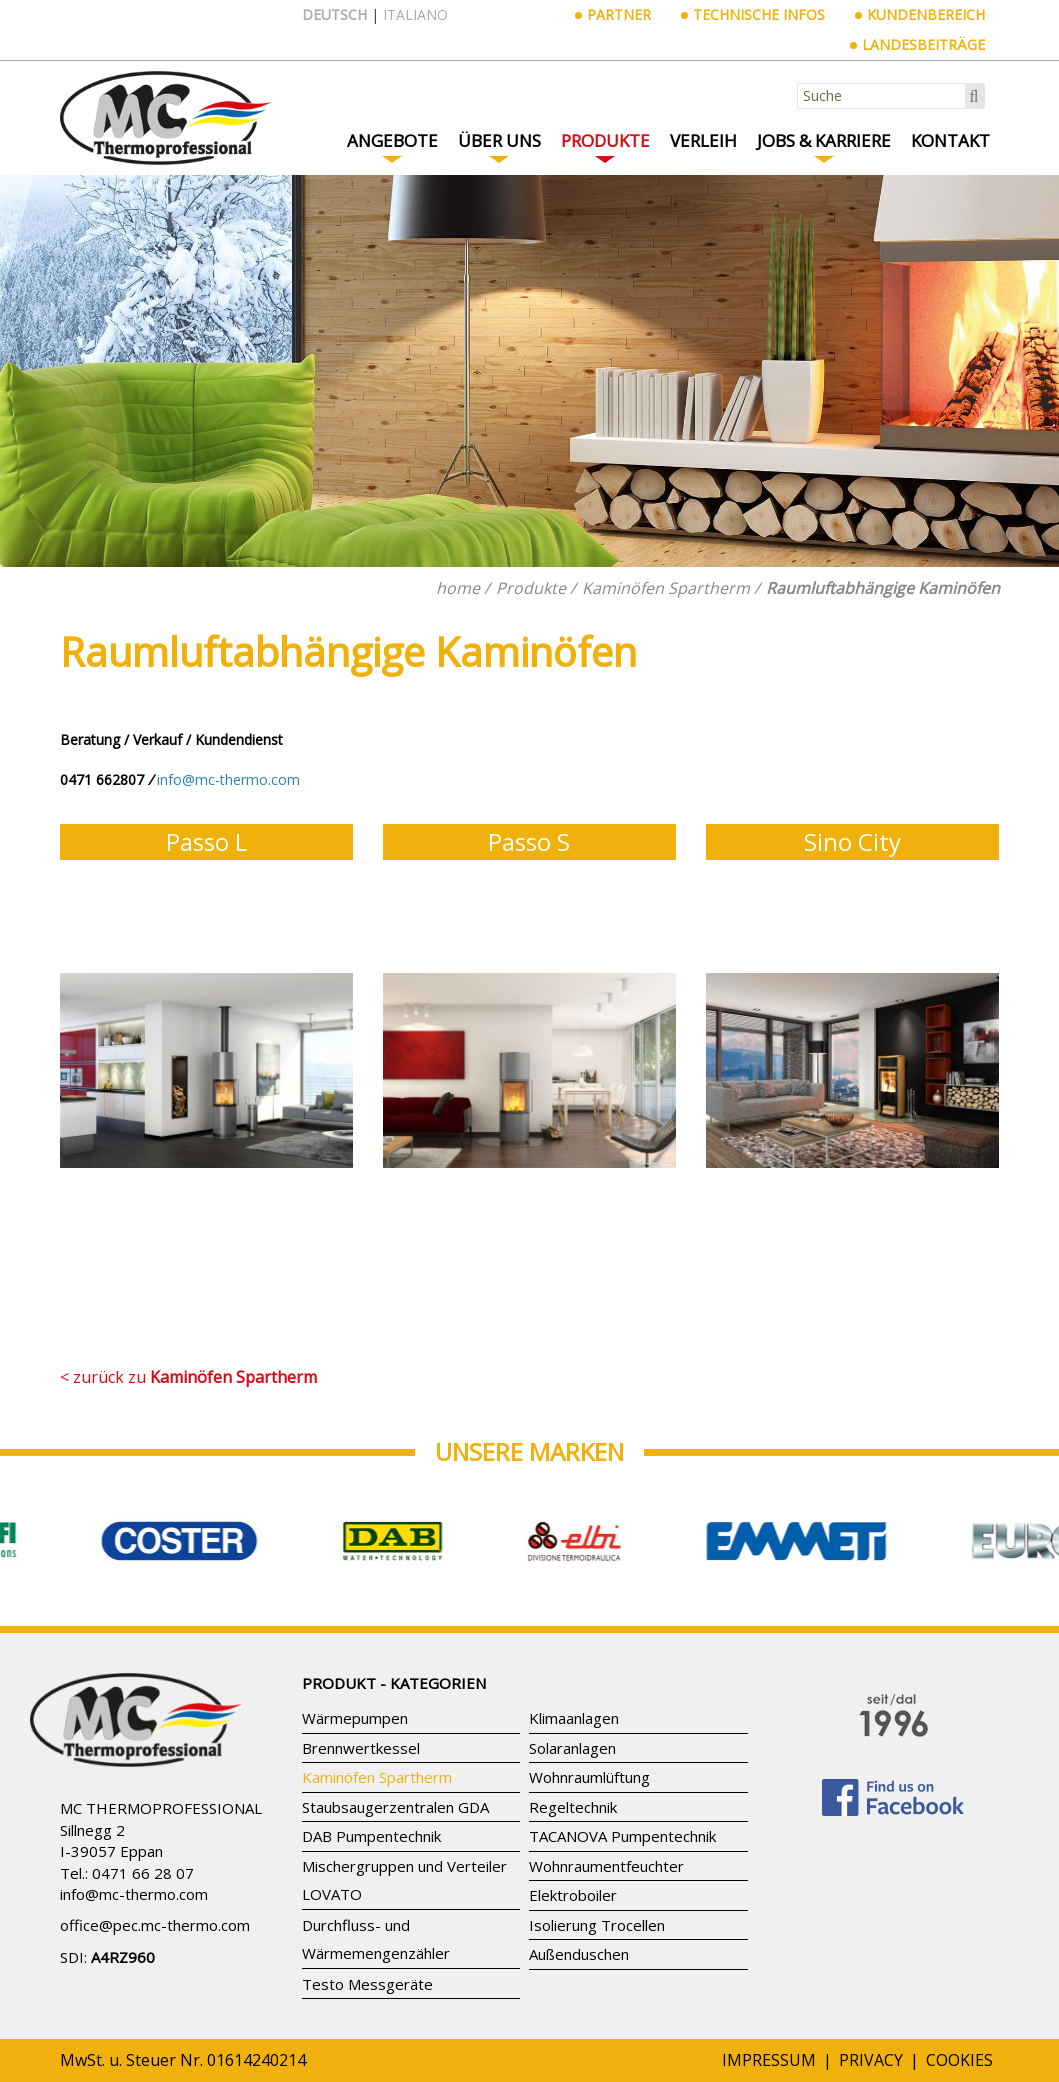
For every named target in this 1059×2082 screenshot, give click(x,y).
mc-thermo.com (153, 1894)
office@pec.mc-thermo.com (155, 1925)
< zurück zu (188, 1377)
